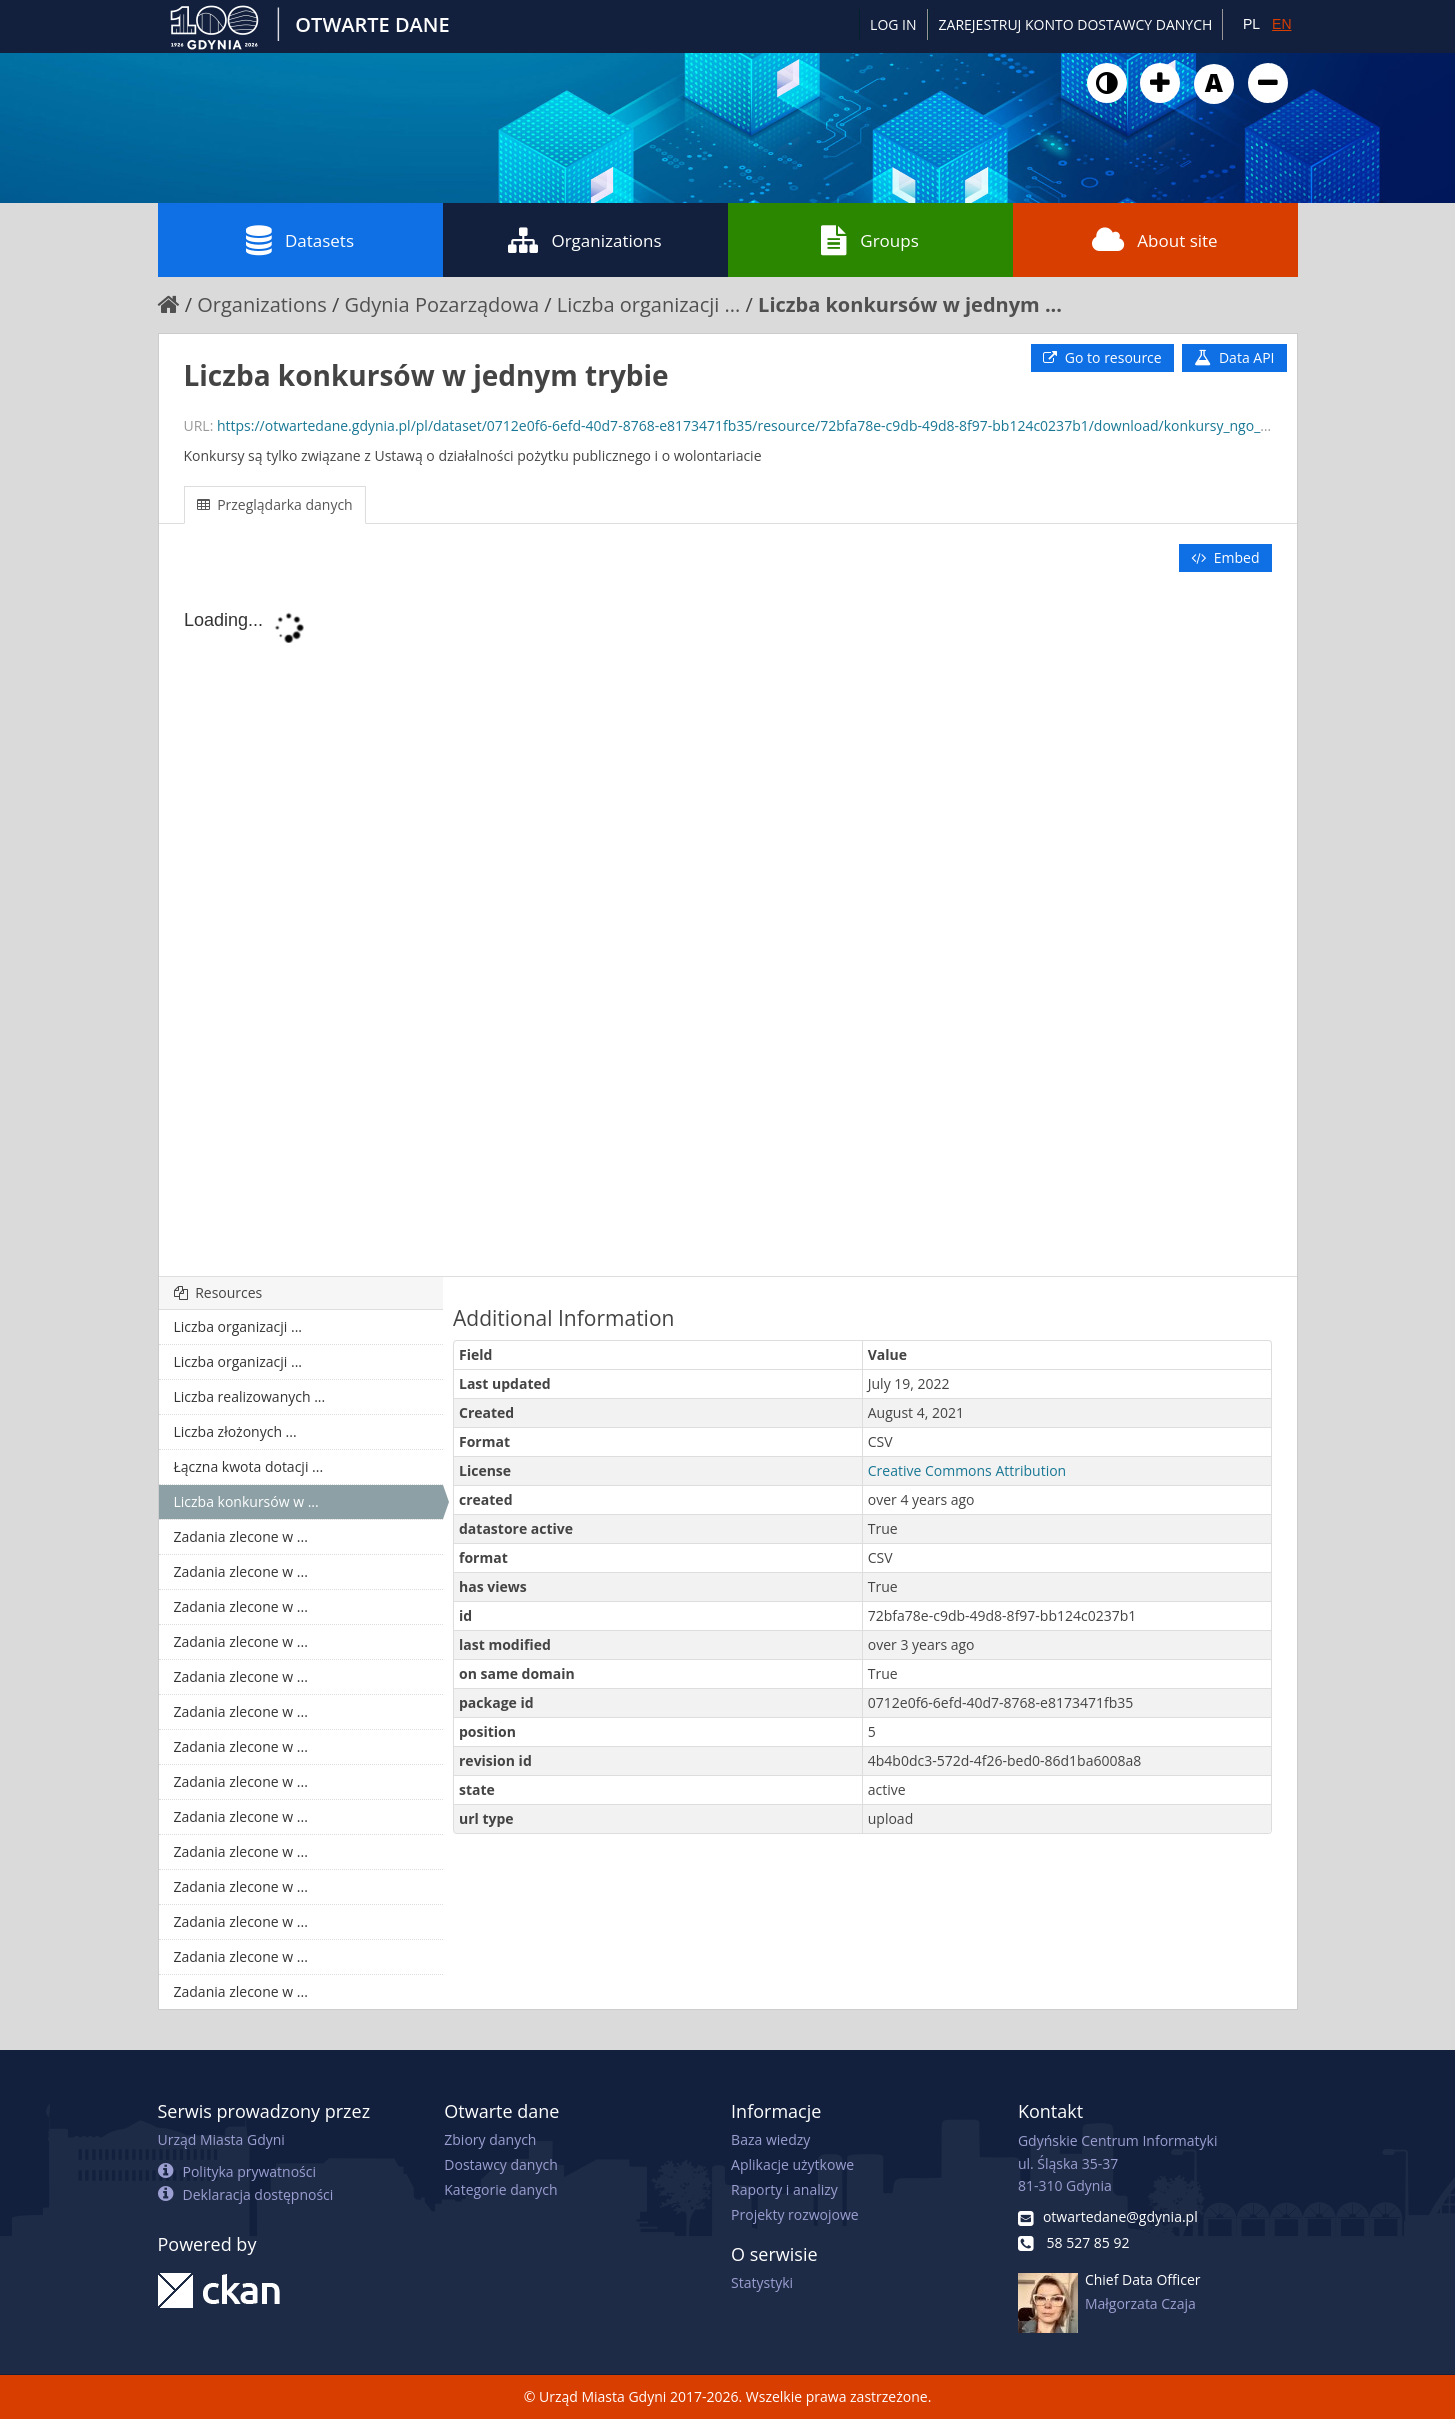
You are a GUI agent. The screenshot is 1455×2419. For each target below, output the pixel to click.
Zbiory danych (490, 2139)
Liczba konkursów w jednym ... (910, 304)
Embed (1225, 557)
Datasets (300, 240)
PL (1251, 24)
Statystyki (762, 2282)
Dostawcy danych (500, 2164)
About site (1154, 240)
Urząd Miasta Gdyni (221, 2139)
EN (1281, 24)
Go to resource (1102, 357)
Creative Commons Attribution (967, 1470)
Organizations (584, 240)
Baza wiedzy (770, 2139)
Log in (893, 24)
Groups (869, 240)
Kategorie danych (500, 2189)
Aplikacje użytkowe (792, 2164)
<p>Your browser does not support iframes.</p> (728, 926)
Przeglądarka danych (275, 504)
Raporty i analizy (784, 2189)
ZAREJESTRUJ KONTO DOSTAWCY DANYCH (1076, 24)
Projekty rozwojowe (795, 2214)
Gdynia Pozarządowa (441, 304)
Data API (1234, 357)
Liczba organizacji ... (649, 304)
